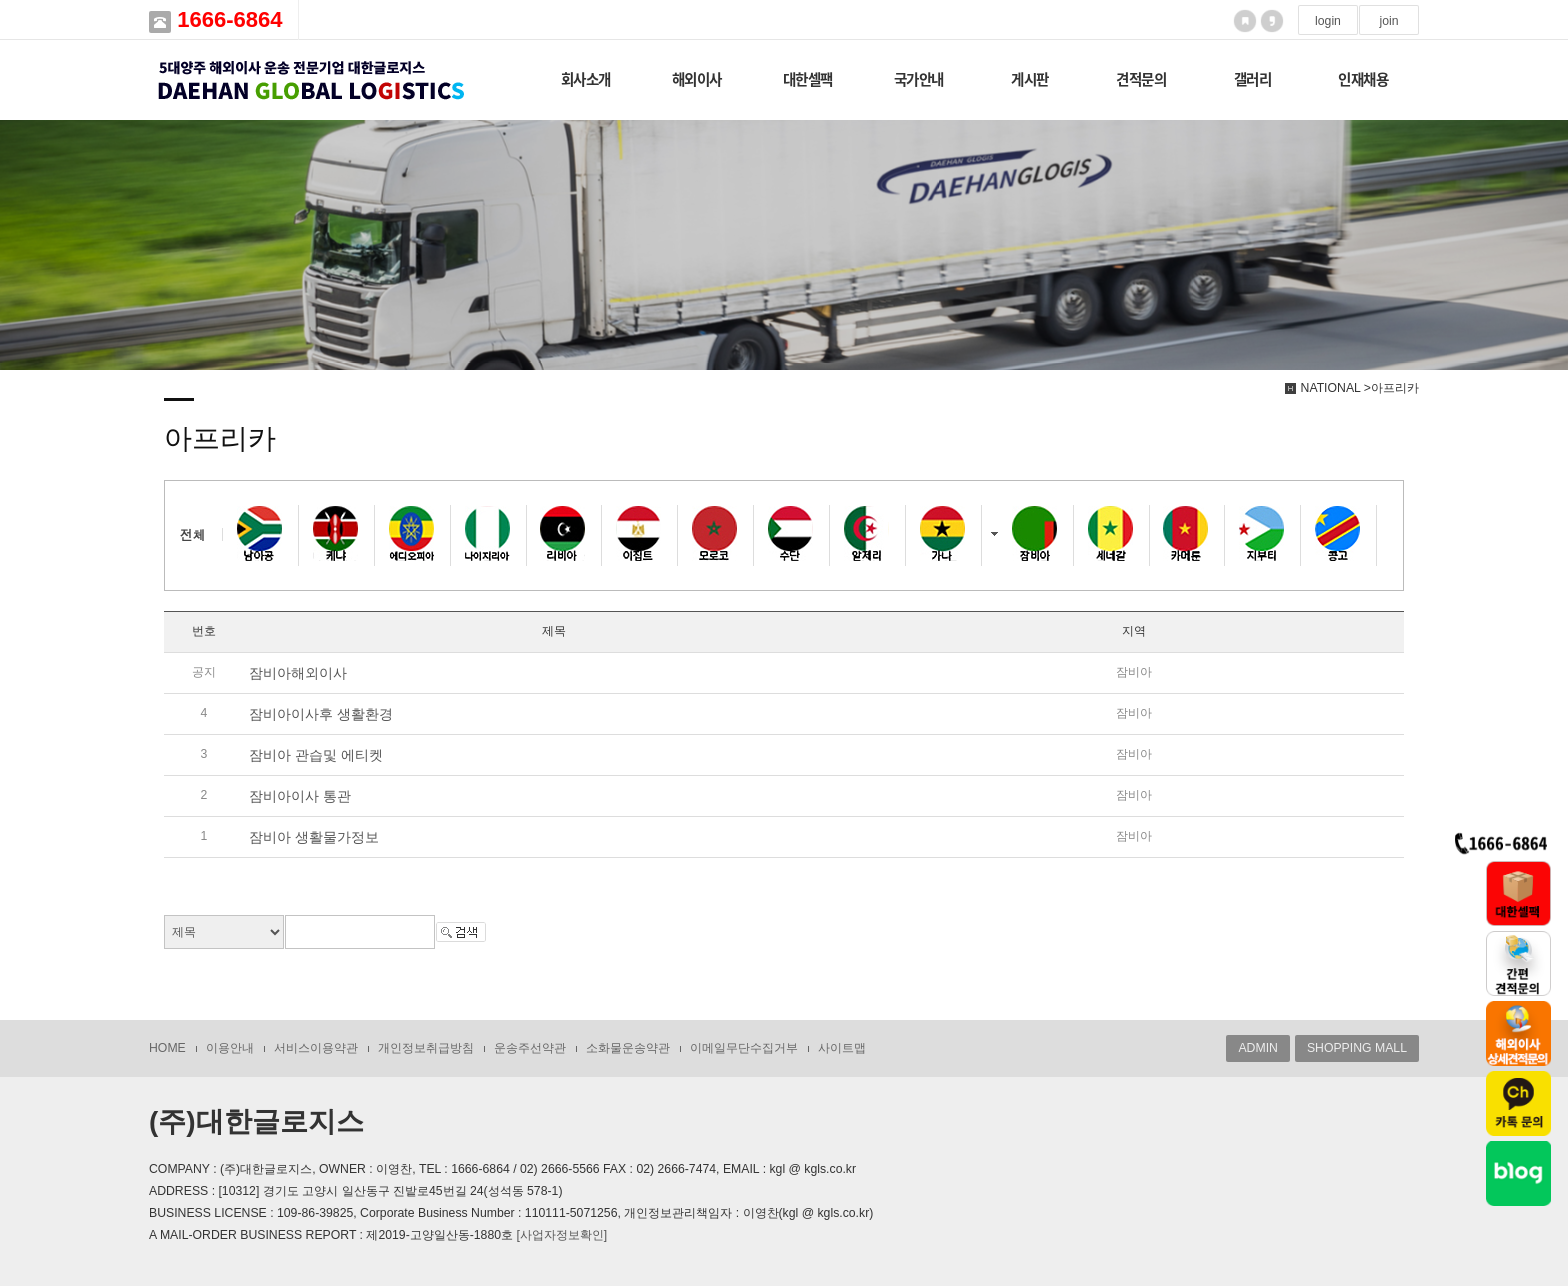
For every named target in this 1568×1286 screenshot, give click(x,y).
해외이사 (697, 79)
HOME (167, 1048)
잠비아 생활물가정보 (314, 837)
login (1328, 21)
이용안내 (230, 1048)
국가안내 (919, 79)
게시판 (1030, 79)
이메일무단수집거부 (744, 1048)
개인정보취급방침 (426, 1048)
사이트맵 (842, 1048)
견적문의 (1141, 79)
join (1388, 21)
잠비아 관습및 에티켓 (316, 755)
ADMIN (1257, 1048)
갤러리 (1253, 79)
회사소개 (586, 79)
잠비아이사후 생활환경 (321, 714)
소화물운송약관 (628, 1048)
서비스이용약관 (316, 1048)
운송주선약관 (530, 1048)
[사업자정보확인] (561, 1235)
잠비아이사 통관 (300, 796)
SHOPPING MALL (1357, 1048)
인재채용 (1363, 79)
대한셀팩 (808, 79)
